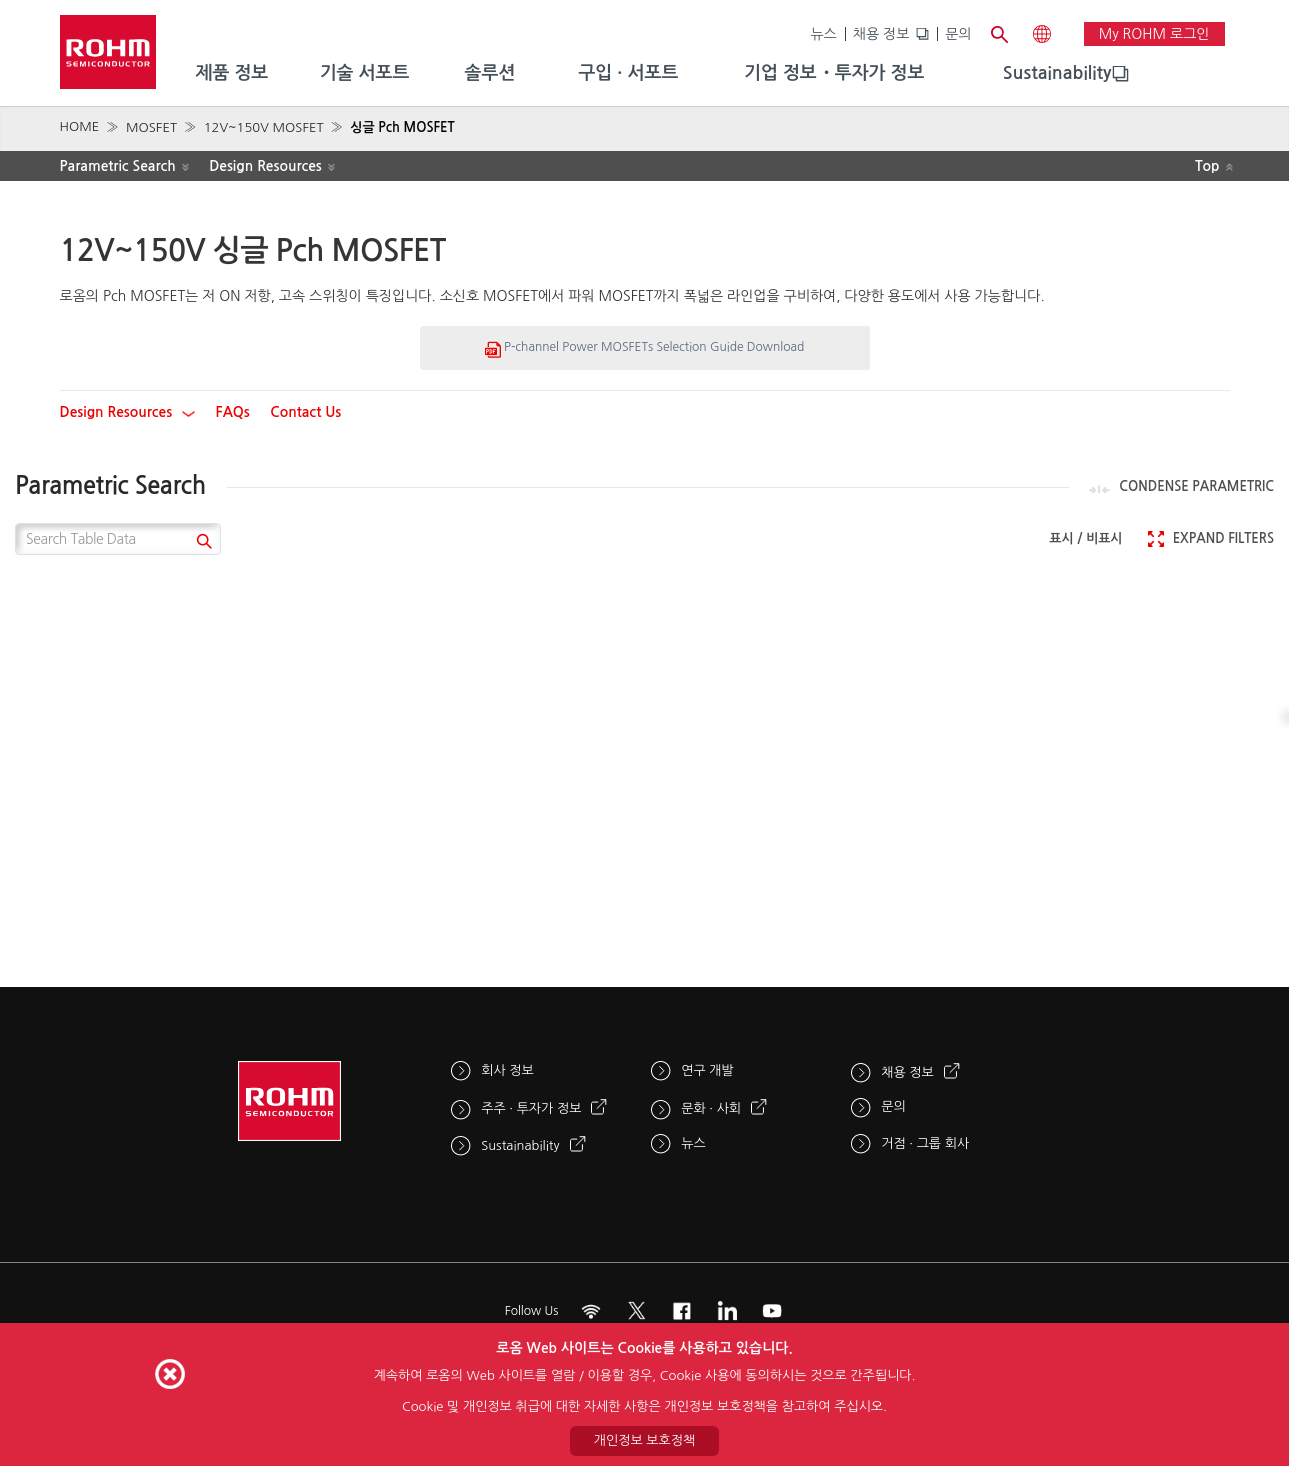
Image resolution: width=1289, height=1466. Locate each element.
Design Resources (265, 166)
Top (1207, 166)
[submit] (201, 543)
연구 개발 (707, 1070)
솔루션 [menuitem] (490, 73)
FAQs (233, 412)
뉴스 (823, 34)
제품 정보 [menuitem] (232, 73)
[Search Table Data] (118, 539)
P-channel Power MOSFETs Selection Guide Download (645, 349)
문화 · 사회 (711, 1108)
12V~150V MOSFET (264, 127)
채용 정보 (881, 34)
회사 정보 (507, 1070)
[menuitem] (1057, 74)
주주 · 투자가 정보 (531, 1108)
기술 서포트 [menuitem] (365, 73)
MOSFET (151, 127)
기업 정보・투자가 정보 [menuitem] (834, 73)
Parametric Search (118, 166)
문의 (958, 34)
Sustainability (1057, 73)
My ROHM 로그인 (1154, 34)
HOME (80, 126)
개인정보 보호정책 (644, 1440)
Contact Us (305, 412)
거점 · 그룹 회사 (925, 1143)
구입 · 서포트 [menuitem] (628, 73)
